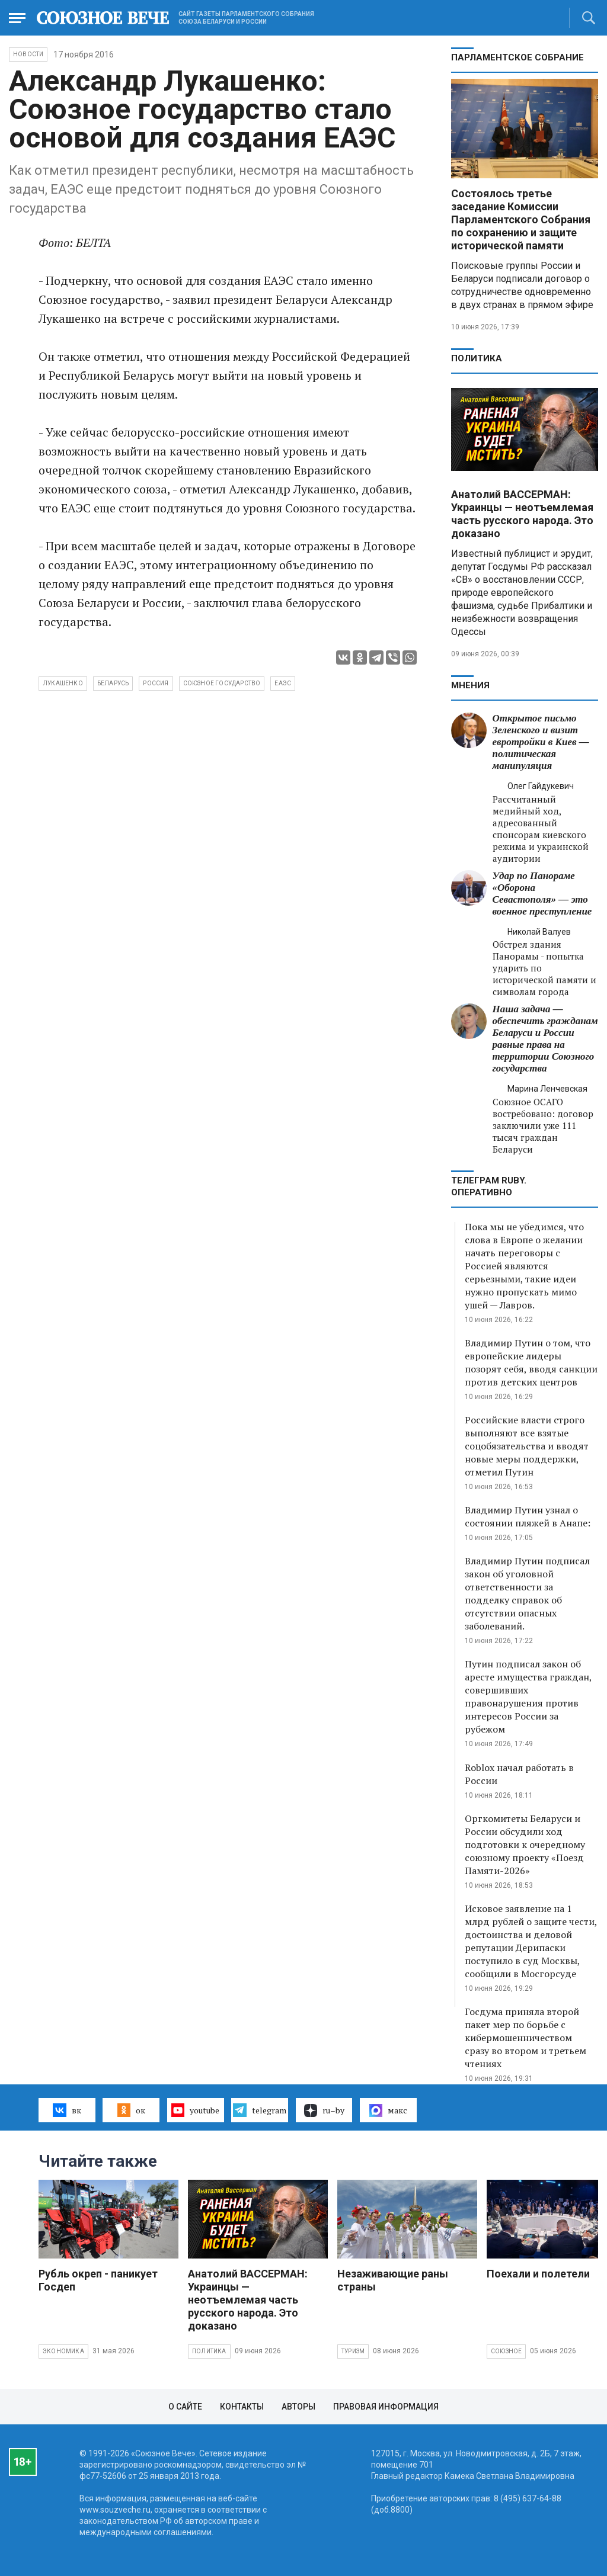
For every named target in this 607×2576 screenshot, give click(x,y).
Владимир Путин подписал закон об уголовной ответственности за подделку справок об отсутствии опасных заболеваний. (527, 1593)
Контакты (242, 2406)
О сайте (185, 2406)
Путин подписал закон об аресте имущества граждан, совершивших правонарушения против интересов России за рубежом (528, 1696)
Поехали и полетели (538, 2273)
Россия (155, 683)
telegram (259, 2109)
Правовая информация (386, 2406)
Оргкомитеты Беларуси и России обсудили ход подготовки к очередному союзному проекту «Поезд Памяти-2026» (525, 1844)
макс (388, 2110)
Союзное (506, 2351)
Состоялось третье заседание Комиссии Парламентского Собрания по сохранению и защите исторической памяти (520, 219)
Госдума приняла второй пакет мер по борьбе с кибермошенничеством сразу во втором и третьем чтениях (525, 2037)
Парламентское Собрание (517, 57)
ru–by (324, 2110)
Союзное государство (222, 683)
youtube (195, 2109)
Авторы (298, 2406)
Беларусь (113, 683)
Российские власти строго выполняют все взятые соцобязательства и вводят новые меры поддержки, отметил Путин (527, 1445)
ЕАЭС (282, 683)
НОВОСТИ (28, 54)
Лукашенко (63, 683)
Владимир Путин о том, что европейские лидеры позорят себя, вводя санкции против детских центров (531, 1362)
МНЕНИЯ (470, 685)
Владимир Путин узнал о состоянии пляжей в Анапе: (527, 1516)
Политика (476, 358)
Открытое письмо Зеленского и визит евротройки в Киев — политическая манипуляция (541, 742)
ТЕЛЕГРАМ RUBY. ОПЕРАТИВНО (488, 1186)
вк (67, 2109)
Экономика (63, 2351)
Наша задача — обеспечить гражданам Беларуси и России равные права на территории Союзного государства (545, 1038)
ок (131, 2109)
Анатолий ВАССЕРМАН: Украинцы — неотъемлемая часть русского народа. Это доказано (522, 514)
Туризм (353, 2351)
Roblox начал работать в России (519, 1774)
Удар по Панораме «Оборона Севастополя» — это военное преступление (542, 893)
